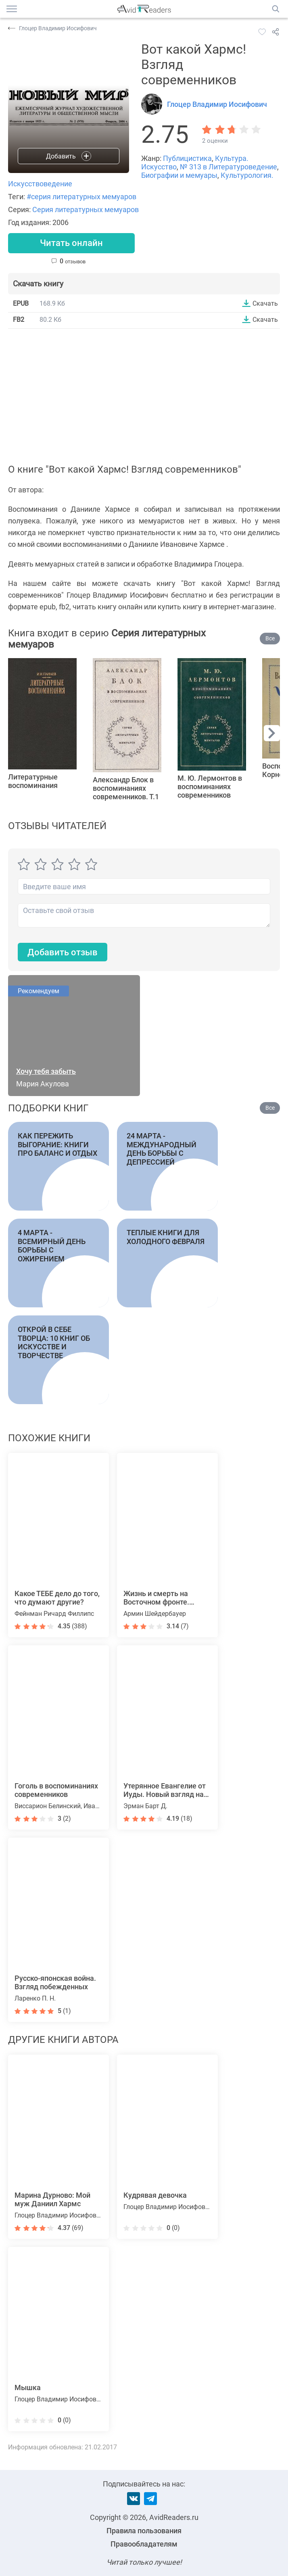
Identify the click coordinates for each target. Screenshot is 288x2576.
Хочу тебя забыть (46, 1071)
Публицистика (187, 158)
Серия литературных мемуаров (85, 209)
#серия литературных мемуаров (81, 196)
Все (270, 639)
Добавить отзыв (62, 952)
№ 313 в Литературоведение (228, 167)
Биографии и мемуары (179, 175)
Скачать (265, 303)
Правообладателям (144, 2544)
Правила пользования (144, 2530)
